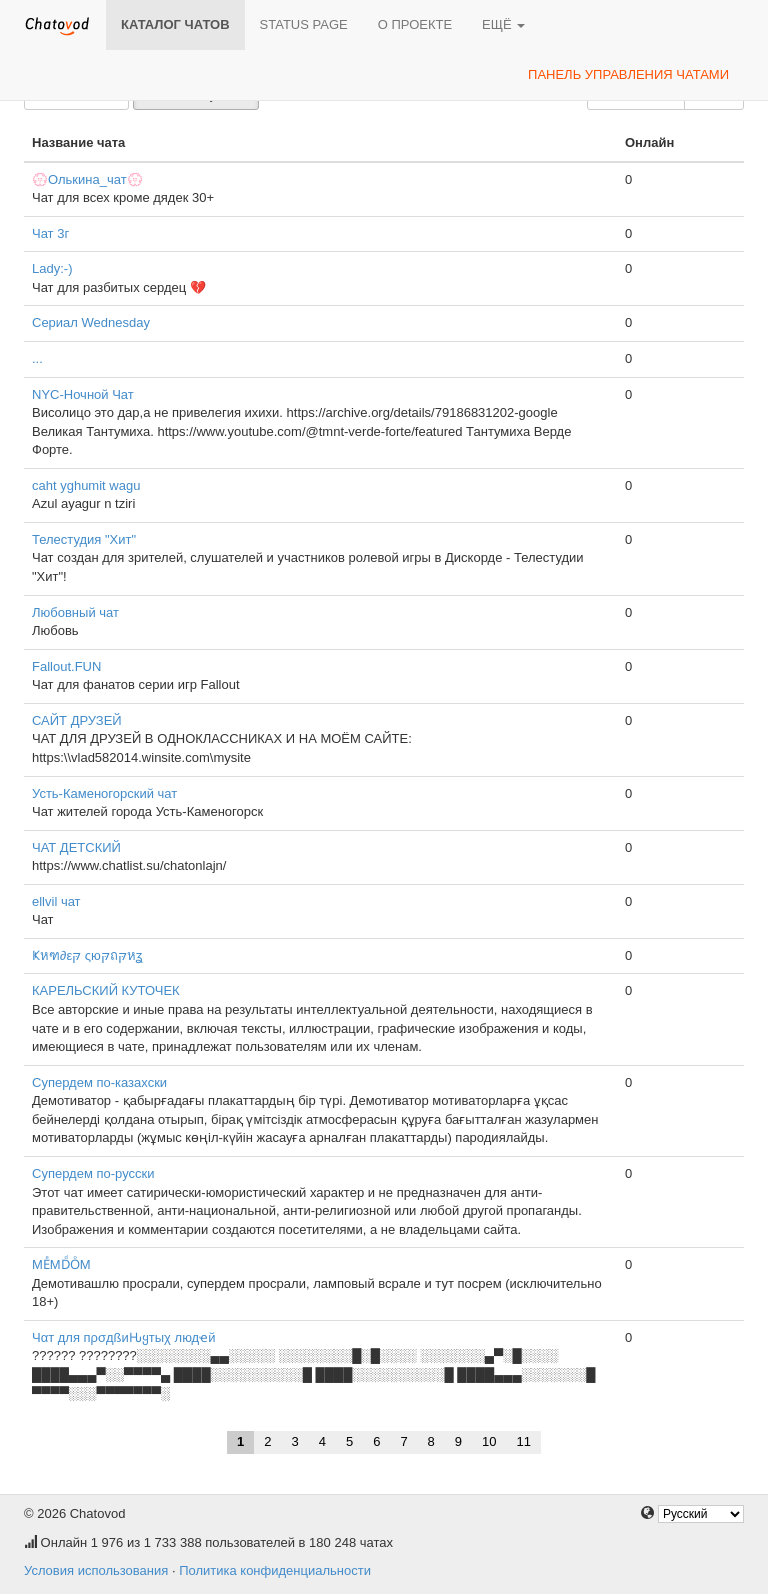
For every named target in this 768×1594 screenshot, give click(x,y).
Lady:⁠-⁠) (52, 268)
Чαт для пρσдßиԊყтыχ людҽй (123, 1337)
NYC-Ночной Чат (83, 394)
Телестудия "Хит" (84, 539)
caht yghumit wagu (86, 485)
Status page (304, 24)
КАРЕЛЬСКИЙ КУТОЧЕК (106, 990)
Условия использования (96, 1570)
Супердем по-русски (93, 1173)
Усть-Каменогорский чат (104, 793)
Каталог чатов (175, 24)
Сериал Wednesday (91, 322)
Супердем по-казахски (99, 1082)
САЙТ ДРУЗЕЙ (77, 720)
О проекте (415, 24)
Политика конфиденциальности (275, 1570)
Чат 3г (50, 233)
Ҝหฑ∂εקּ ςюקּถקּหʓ (87, 955)
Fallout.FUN (66, 666)
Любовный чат (75, 612)
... (37, 358)
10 (489, 1441)
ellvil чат (56, 901)
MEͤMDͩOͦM (61, 1264)
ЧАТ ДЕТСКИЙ (76, 847)
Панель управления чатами (628, 74)
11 (524, 1441)
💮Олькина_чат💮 (87, 179)
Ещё (503, 24)
